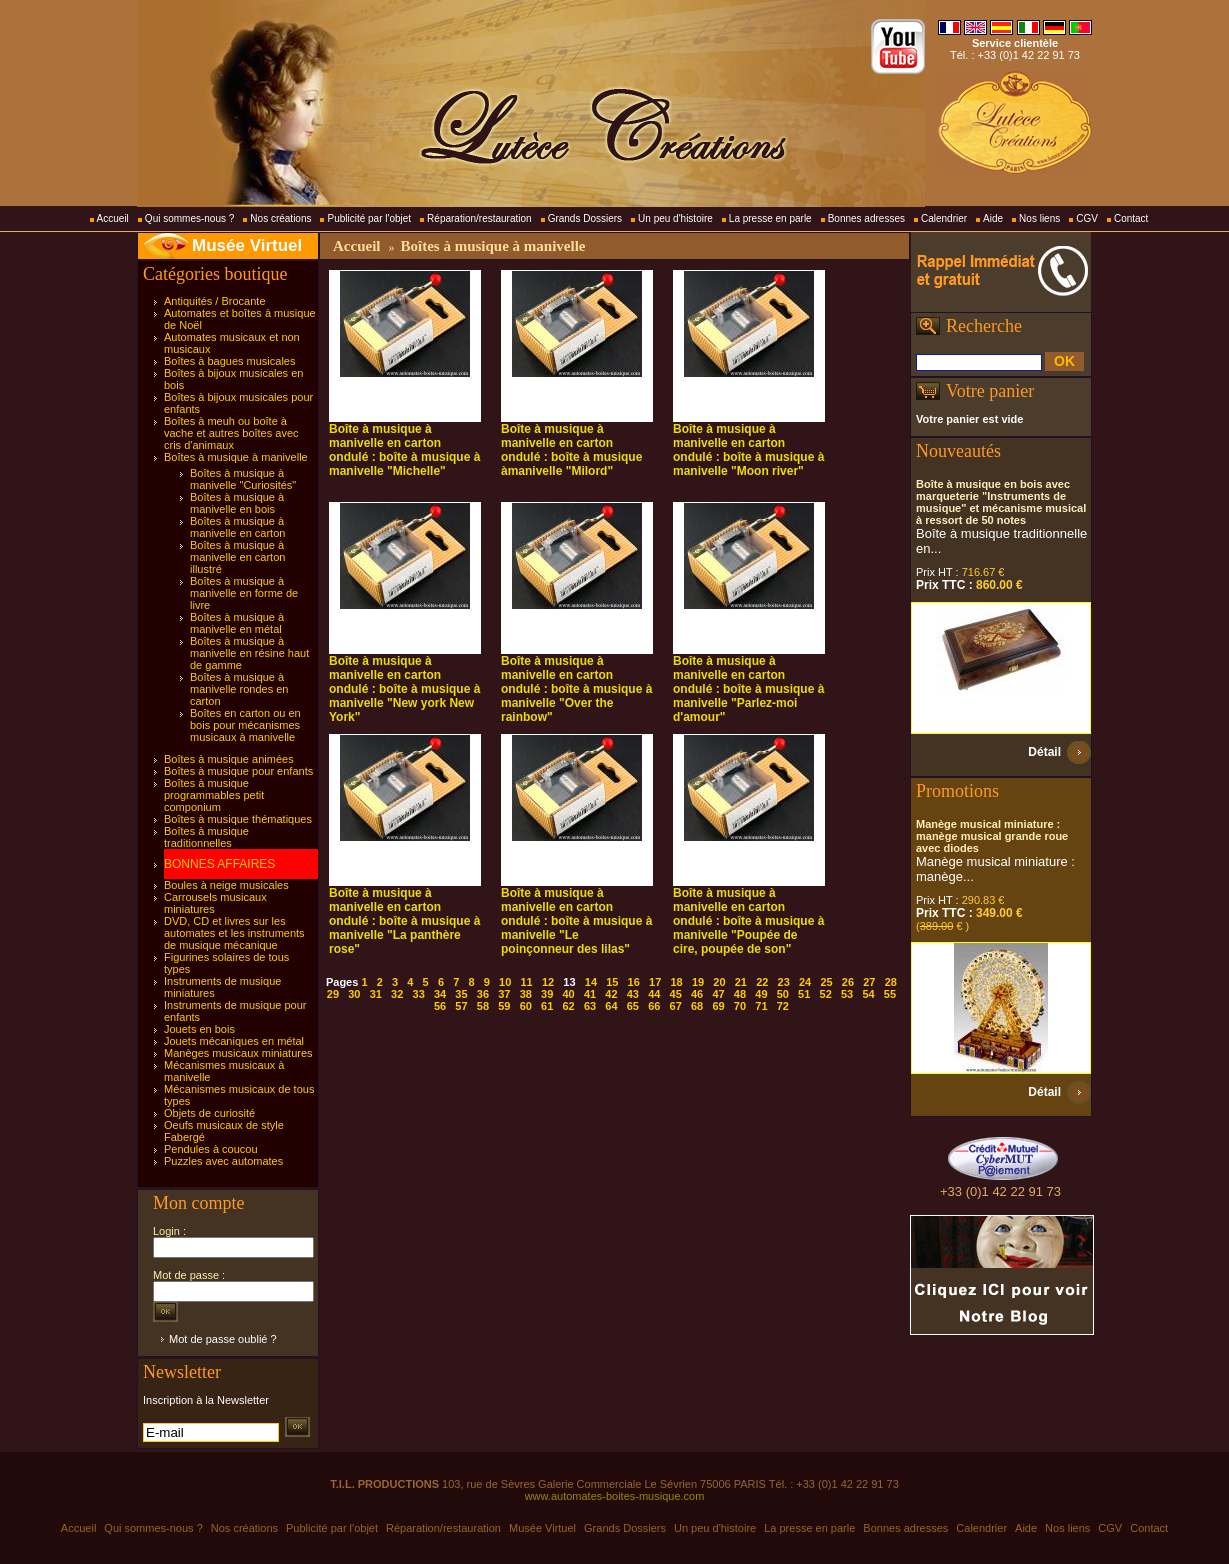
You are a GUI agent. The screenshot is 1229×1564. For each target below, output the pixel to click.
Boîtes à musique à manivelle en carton (237, 527)
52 (826, 994)
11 (527, 982)
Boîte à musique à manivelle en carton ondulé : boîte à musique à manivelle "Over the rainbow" (576, 689)
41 (590, 994)
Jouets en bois (199, 1029)
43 (633, 994)
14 (591, 982)
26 (848, 982)
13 (569, 982)
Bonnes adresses (866, 218)
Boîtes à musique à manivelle (236, 457)
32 (397, 994)
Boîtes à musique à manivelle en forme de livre (244, 593)
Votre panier (990, 391)
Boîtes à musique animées (229, 759)
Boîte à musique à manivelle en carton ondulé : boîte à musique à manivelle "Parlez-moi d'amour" (748, 689)
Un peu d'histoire (675, 218)
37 (504, 994)
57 (461, 1006)
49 (761, 994)
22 (762, 982)
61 (547, 1006)
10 (505, 982)
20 (719, 982)
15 (612, 982)
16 (634, 982)
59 (504, 1006)
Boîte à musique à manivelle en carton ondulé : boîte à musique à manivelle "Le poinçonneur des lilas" (576, 921)
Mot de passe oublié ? (223, 1339)
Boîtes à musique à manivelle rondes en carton (239, 689)
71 (761, 1006)
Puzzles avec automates (223, 1161)
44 (654, 994)
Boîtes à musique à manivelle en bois (237, 503)
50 (783, 994)
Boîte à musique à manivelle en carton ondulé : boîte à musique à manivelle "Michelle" (404, 450)
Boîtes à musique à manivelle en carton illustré (237, 557)
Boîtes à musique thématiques (238, 819)
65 (633, 1006)
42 (611, 994)
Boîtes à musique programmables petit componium (214, 795)
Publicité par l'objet (369, 218)
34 (440, 994)
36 (483, 994)
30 (354, 994)
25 (826, 982)
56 (440, 1006)
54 (868, 994)
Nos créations (280, 218)
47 (718, 994)
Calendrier (944, 218)
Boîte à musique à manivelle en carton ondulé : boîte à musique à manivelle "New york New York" (404, 689)
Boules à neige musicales (226, 885)
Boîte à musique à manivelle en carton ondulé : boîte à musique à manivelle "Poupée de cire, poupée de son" (748, 921)
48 (740, 994)
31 (376, 994)
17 (655, 982)
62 (568, 1006)
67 (676, 1006)
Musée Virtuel (247, 245)
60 (526, 1006)
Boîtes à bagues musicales (229, 361)
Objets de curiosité (209, 1113)
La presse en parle (770, 218)
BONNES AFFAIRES (219, 864)
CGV (1087, 218)
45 (676, 994)
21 (741, 982)
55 (890, 994)
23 (784, 982)
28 (891, 982)
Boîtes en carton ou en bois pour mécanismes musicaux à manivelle (245, 725)
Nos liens (1039, 218)
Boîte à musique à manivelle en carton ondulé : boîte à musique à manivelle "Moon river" (748, 450)
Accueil (113, 218)
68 (697, 1006)
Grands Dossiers (585, 218)
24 (805, 982)
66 (654, 1006)
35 (461, 994)
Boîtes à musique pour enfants (238, 771)
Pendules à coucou (211, 1149)
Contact (1131, 218)
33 (419, 994)
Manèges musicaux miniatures (238, 1053)
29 (333, 994)
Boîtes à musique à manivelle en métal (237, 623)
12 (548, 982)
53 (847, 994)
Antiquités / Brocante (215, 301)
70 (740, 1006)
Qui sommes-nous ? (189, 218)
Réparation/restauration (479, 218)
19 (698, 982)
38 (526, 994)
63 (590, 1006)
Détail (1044, 752)
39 (547, 994)
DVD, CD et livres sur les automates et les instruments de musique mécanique (234, 933)
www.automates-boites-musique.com (615, 1496)
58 (483, 1006)
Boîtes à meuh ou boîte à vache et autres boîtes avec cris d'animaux (231, 433)
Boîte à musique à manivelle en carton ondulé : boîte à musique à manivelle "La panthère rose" (404, 921)
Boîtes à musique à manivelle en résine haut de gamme (249, 653)
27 (869, 982)
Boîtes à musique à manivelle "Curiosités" (243, 479)
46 (697, 994)
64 (611, 1006)
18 (676, 982)
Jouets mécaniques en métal (234, 1041)
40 (568, 994)
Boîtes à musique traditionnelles (206, 837)
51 (804, 994)
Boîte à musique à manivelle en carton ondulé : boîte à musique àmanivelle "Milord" (571, 450)
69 (718, 1006)
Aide (993, 218)
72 (783, 1006)
